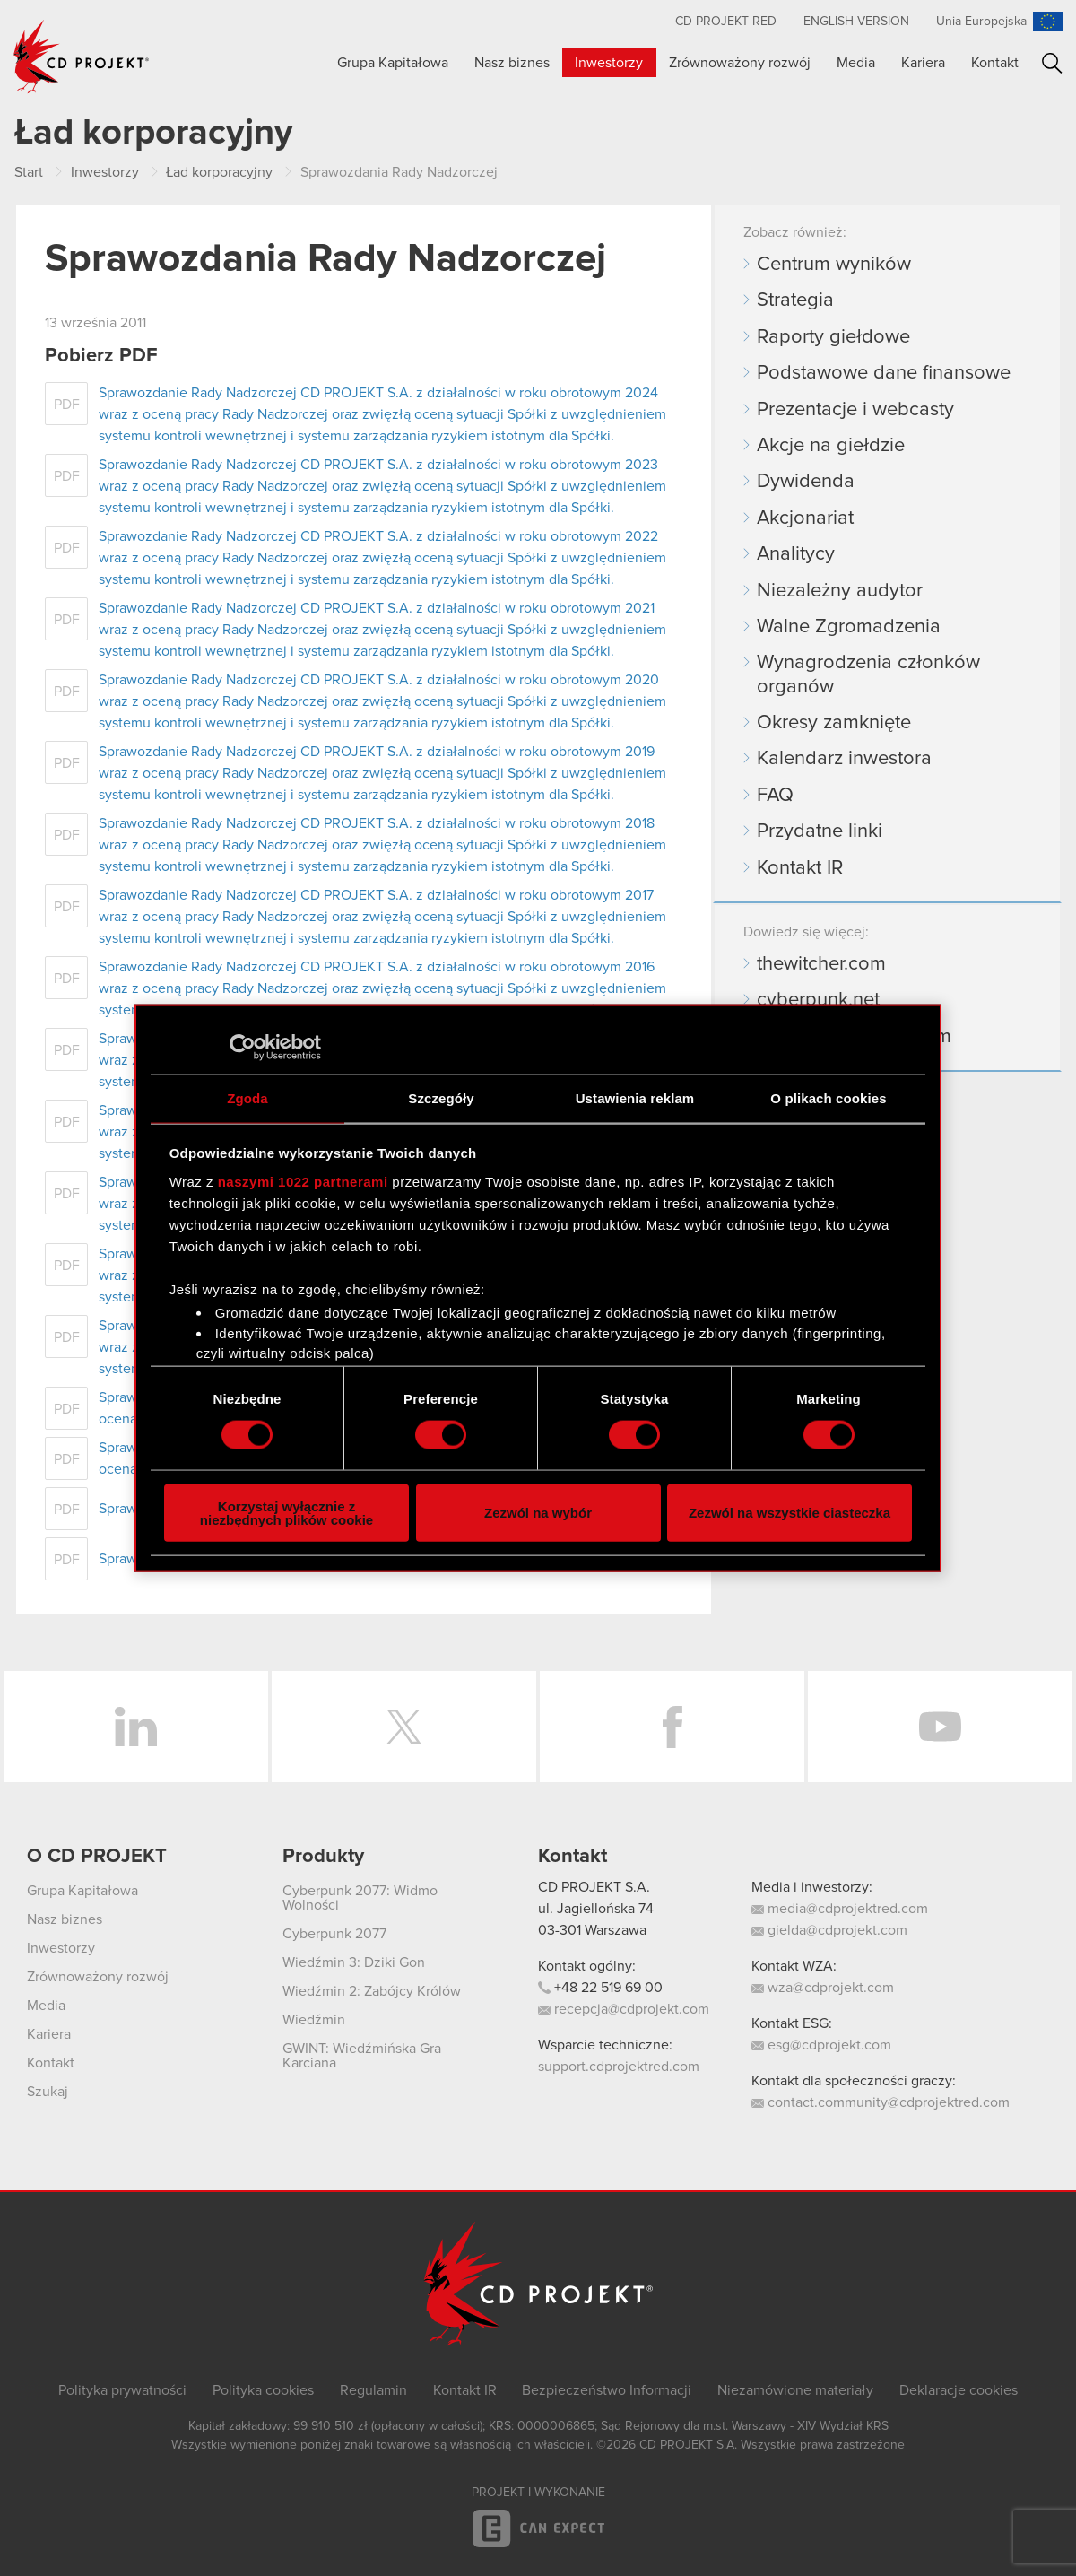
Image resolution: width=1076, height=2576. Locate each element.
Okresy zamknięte (834, 723)
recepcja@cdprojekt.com (623, 2009)
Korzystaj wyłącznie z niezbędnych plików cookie (286, 1512)
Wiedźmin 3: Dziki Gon (353, 1962)
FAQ (775, 795)
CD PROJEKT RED (726, 21)
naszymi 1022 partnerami (303, 1180)
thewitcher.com (821, 964)
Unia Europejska (981, 21)
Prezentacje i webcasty (855, 410)
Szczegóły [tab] (440, 1098)
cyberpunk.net (818, 1000)
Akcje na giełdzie (831, 446)
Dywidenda (806, 482)
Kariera (923, 63)
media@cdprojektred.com (839, 1909)
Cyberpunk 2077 (334, 1934)
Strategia (795, 300)
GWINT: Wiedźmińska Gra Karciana (361, 2055)
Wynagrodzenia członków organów (868, 674)
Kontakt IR (800, 868)
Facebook (672, 1726)
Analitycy (796, 554)
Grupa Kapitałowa (392, 63)
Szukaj (1052, 63)
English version (856, 21)
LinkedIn (136, 1726)
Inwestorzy (609, 63)
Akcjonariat (805, 518)
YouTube (940, 1726)
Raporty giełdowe (833, 337)
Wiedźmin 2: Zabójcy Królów (371, 1991)
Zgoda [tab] (247, 1098)
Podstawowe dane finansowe (884, 373)
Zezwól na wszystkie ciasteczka (789, 1512)
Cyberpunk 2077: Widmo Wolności (360, 1898)
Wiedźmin (313, 2020)
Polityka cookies (263, 2390)
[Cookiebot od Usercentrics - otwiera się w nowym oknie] (242, 1047)
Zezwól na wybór (538, 1512)
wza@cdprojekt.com (822, 1987)
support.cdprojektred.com (618, 2066)
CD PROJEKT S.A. (594, 1887)
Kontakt (995, 63)
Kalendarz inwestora (844, 759)
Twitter (404, 1726)
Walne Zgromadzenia (849, 627)
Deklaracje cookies (958, 2390)
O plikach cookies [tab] (828, 1098)
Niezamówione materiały (795, 2390)
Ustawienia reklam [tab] (635, 1098)
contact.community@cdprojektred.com (880, 2102)
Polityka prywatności (122, 2390)
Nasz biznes (512, 63)
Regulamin (373, 2390)
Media (856, 63)
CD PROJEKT (81, 56)
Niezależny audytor (840, 591)
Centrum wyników (834, 264)
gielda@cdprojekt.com (829, 1930)
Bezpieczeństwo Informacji (606, 2390)
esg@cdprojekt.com (821, 2045)
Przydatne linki (819, 831)
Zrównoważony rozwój (740, 63)
